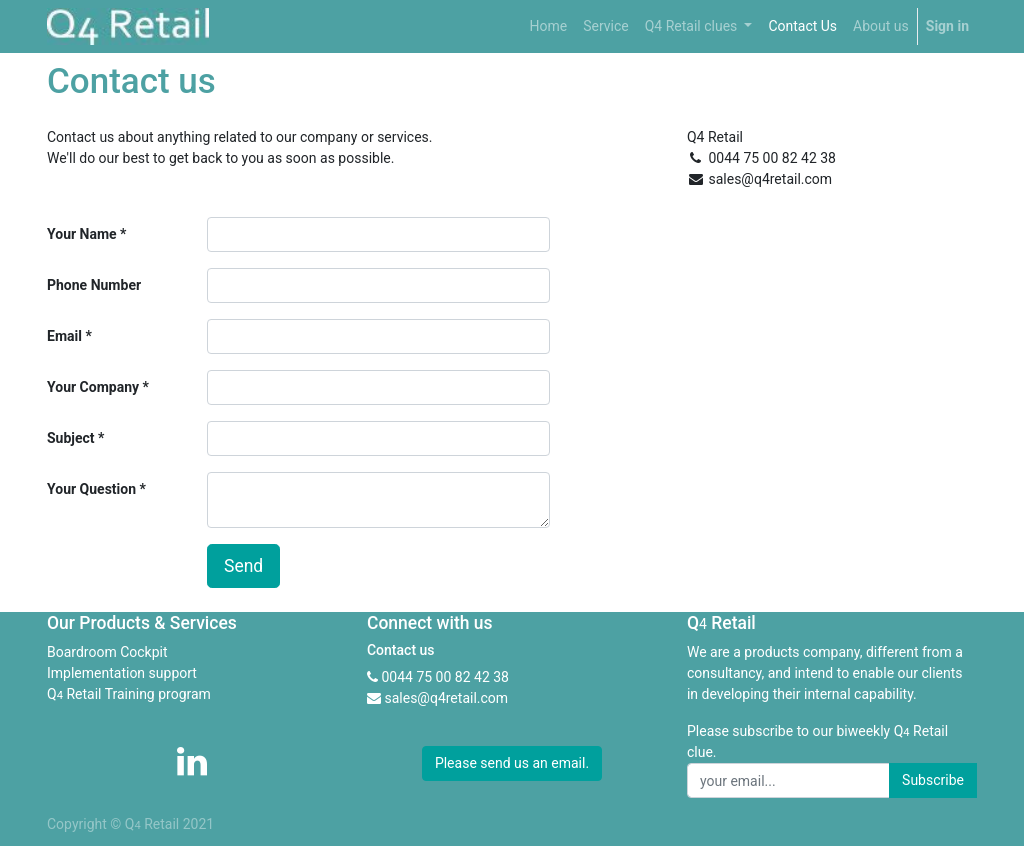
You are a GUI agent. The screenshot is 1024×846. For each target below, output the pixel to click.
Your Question (91, 489)
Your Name (82, 234)
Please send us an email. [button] (512, 763)
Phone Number (94, 285)
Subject (71, 438)
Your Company (93, 387)
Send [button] (243, 566)
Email (64, 336)
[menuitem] (548, 26)
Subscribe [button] (933, 780)
